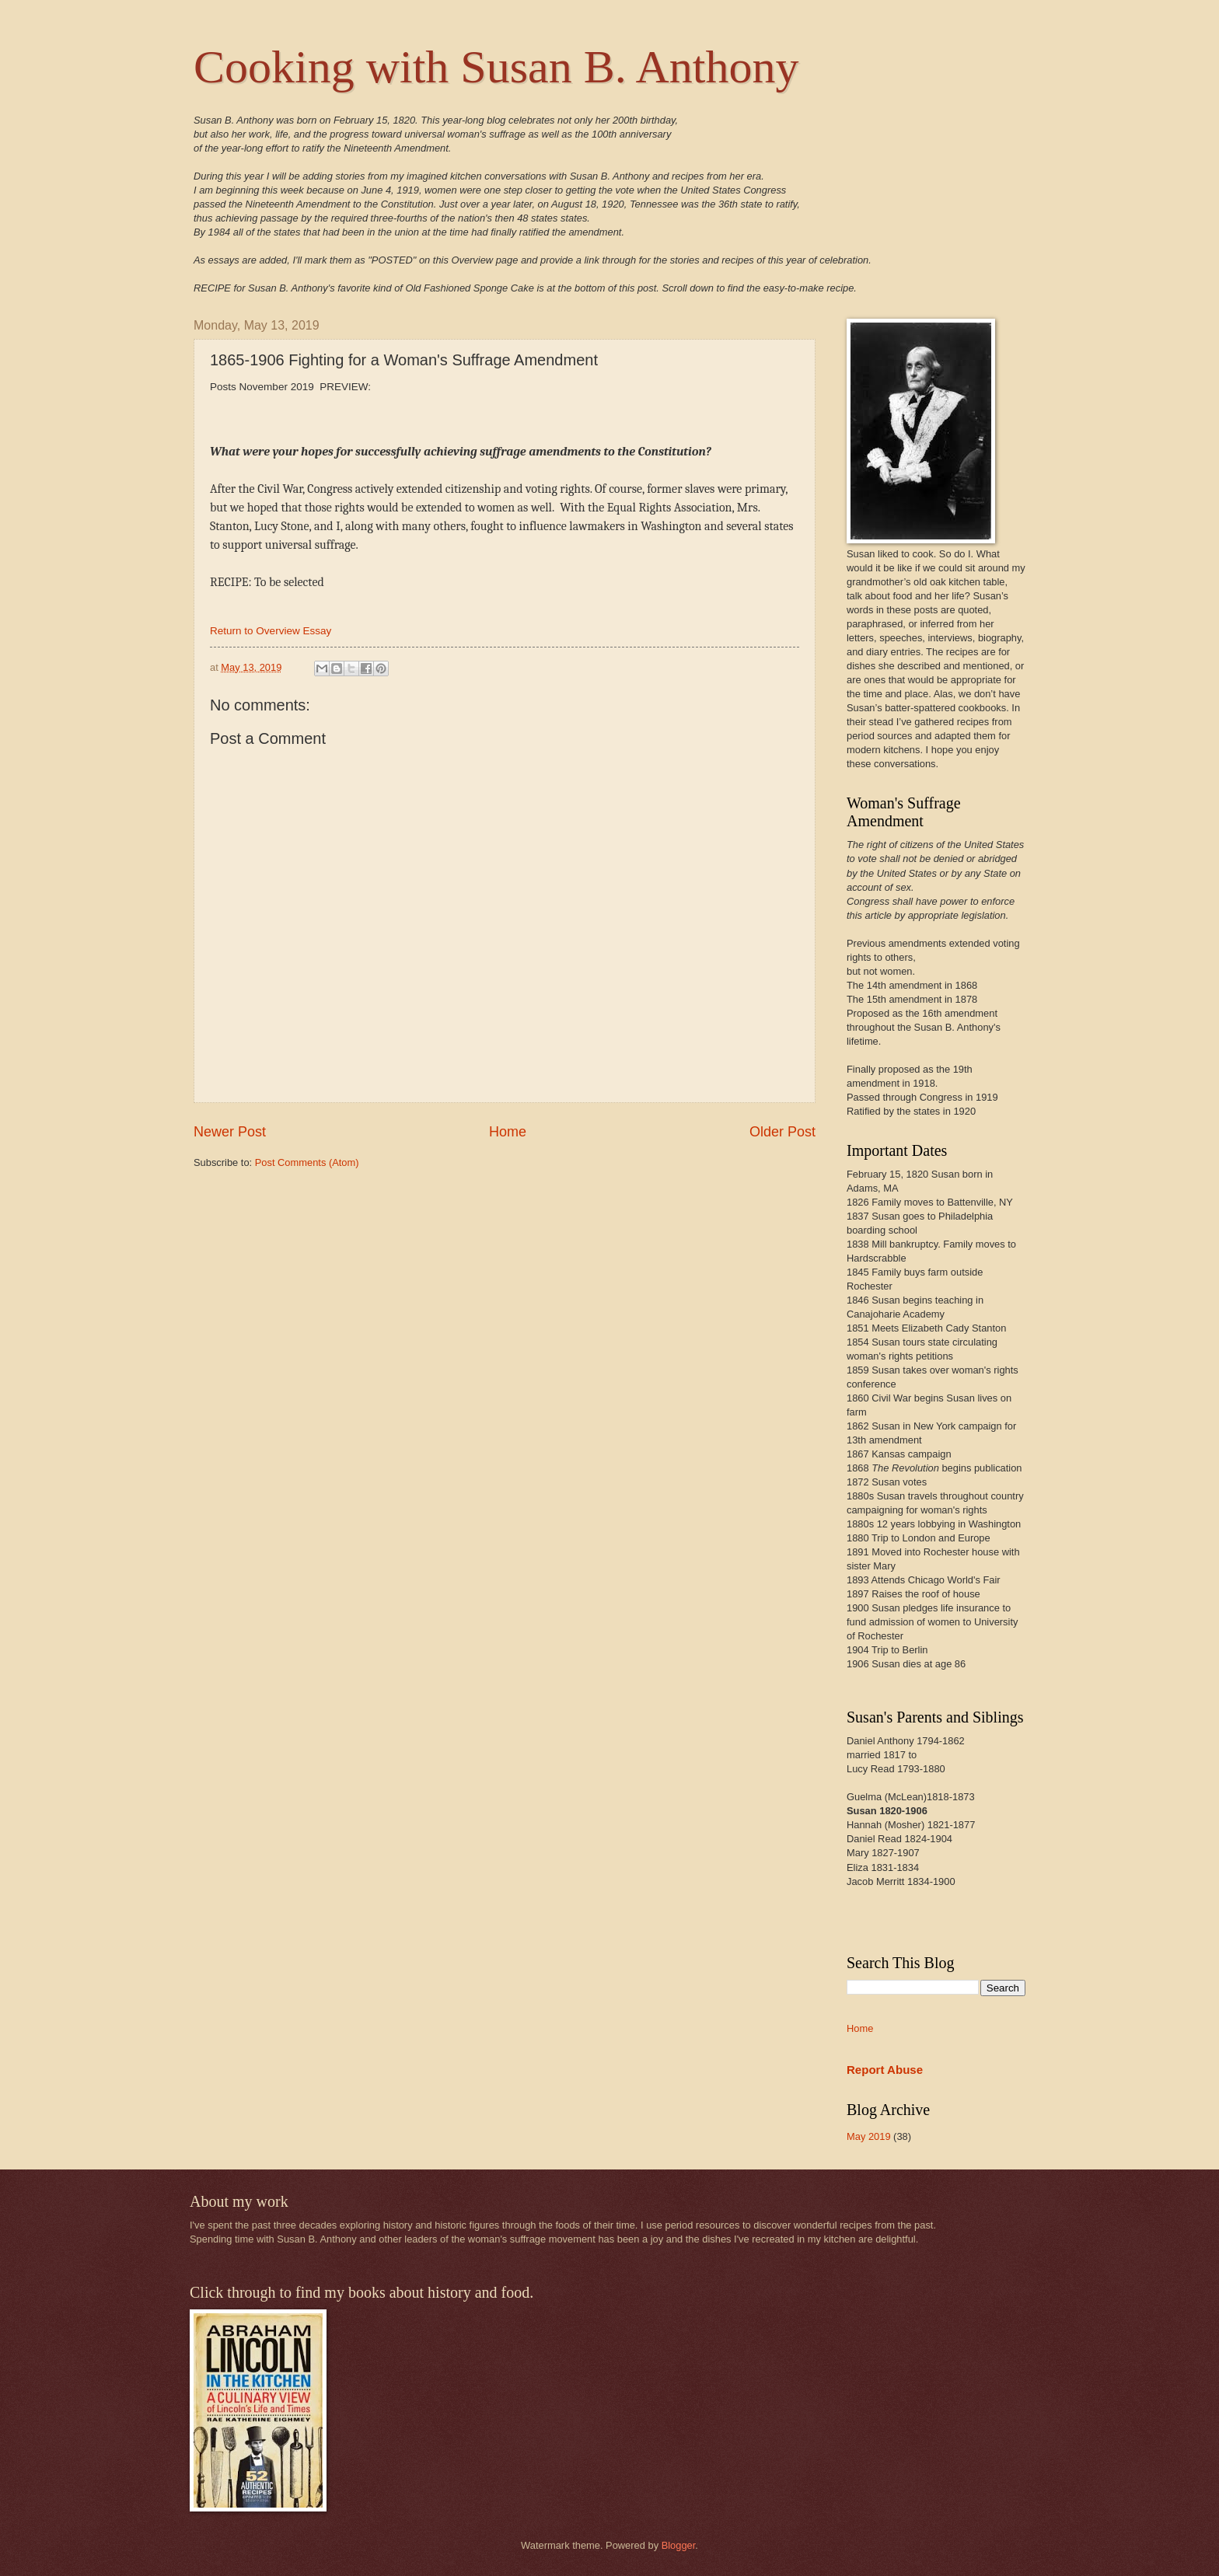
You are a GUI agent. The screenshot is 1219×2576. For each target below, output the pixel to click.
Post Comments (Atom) (307, 1162)
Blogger (679, 2545)
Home (507, 1132)
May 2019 (869, 2136)
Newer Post (230, 1132)
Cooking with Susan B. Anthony (496, 66)
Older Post (782, 1132)
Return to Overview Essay (270, 631)
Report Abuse (885, 2069)
